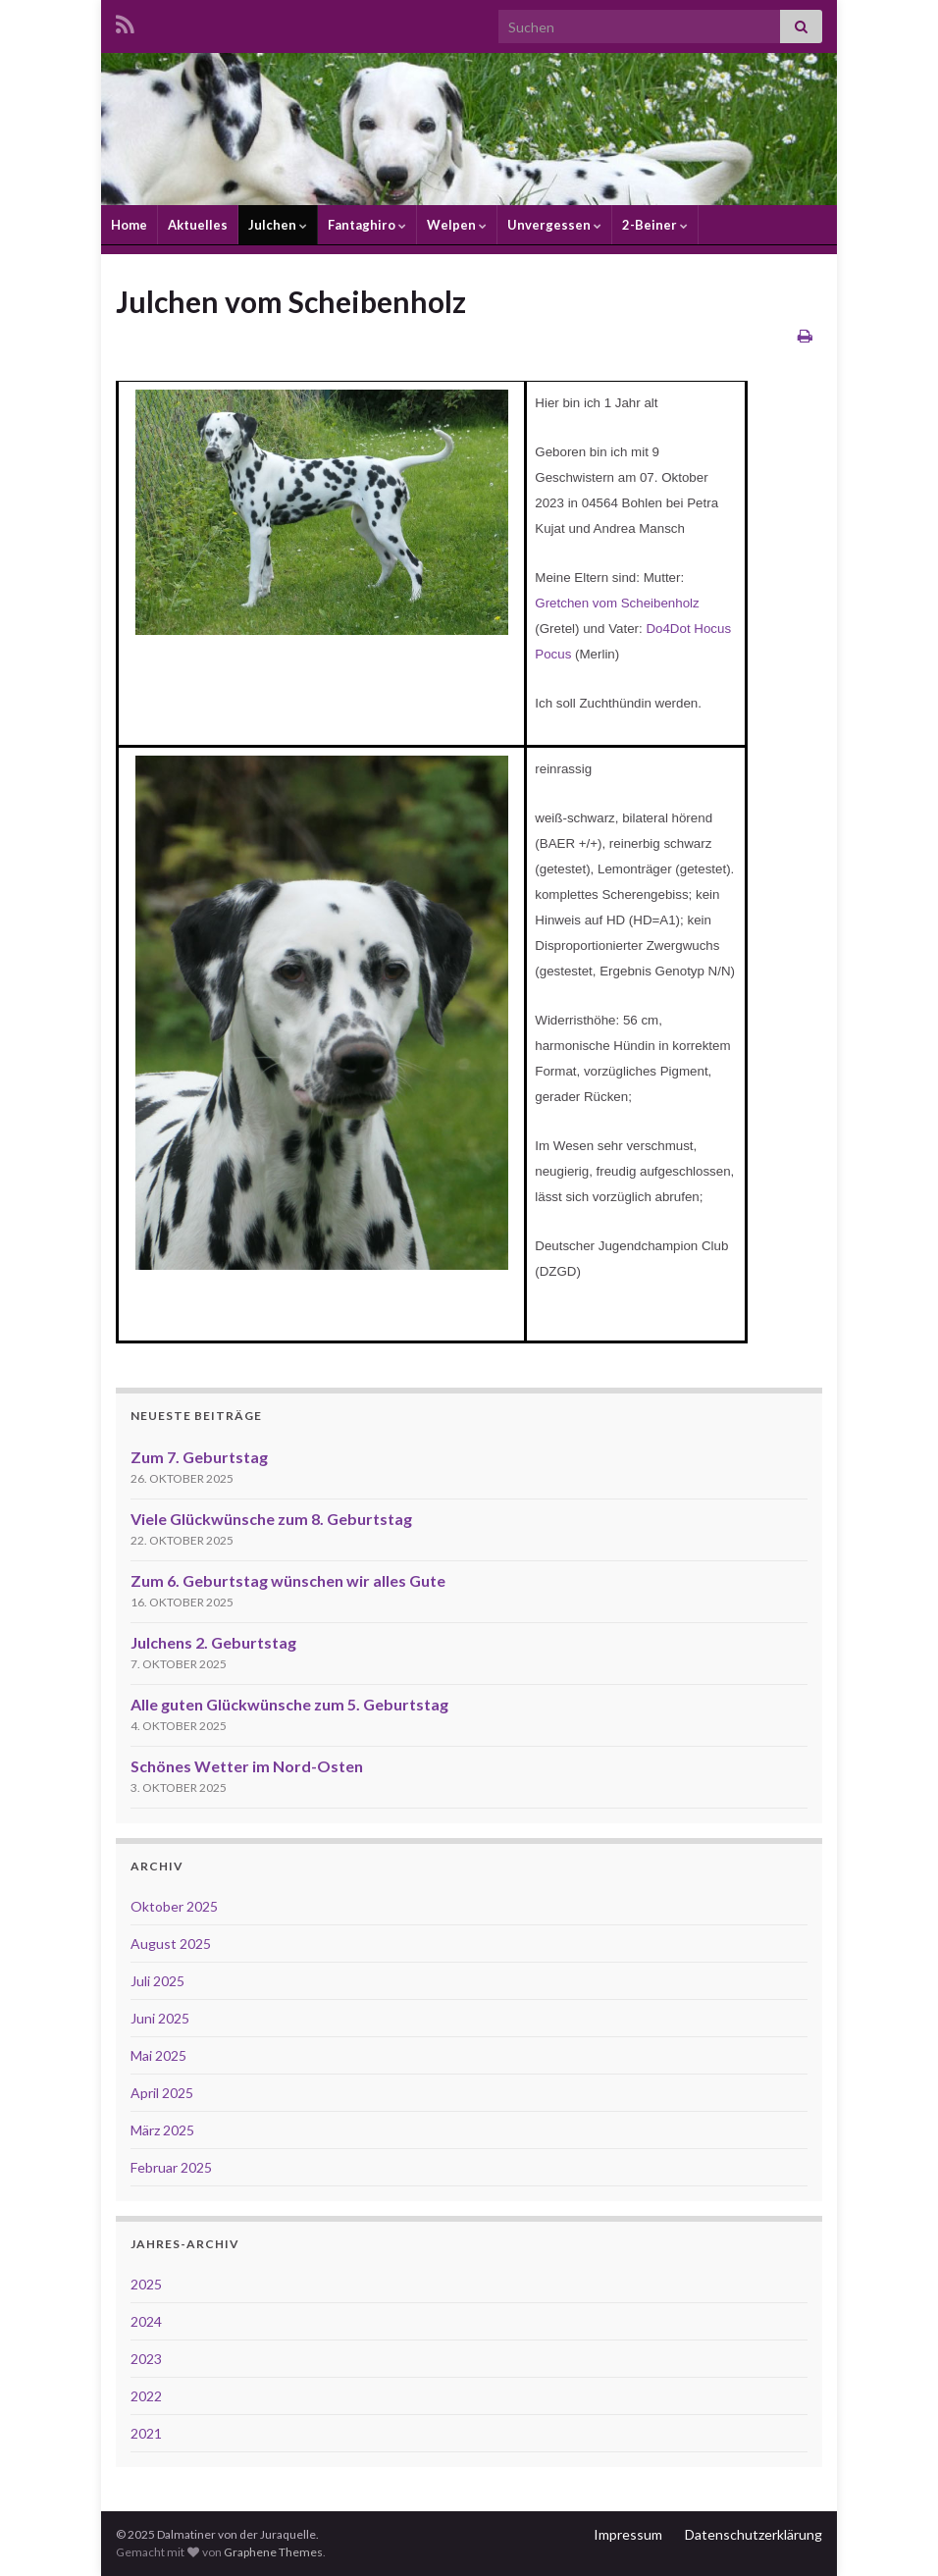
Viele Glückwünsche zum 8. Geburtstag (271, 1518)
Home (129, 225)
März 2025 (162, 2130)
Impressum (628, 2534)
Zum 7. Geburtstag (199, 1456)
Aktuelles (198, 225)
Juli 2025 (157, 1980)
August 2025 (170, 1943)
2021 (146, 2433)
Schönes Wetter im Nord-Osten (246, 1766)
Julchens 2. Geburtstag (213, 1642)
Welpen (457, 225)
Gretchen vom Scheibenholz (617, 603)
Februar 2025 (171, 2167)
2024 (146, 2321)
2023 (146, 2358)
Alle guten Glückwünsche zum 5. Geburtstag (289, 1704)
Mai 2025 (158, 2055)
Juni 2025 (159, 2018)
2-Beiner (655, 225)
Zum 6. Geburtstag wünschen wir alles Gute (287, 1580)
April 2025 (161, 2092)
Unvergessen (554, 225)
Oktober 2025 (174, 1906)
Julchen (277, 225)
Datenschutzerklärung (753, 2534)
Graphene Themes (273, 2552)
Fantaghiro (367, 225)
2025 (146, 2284)
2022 (146, 2396)
